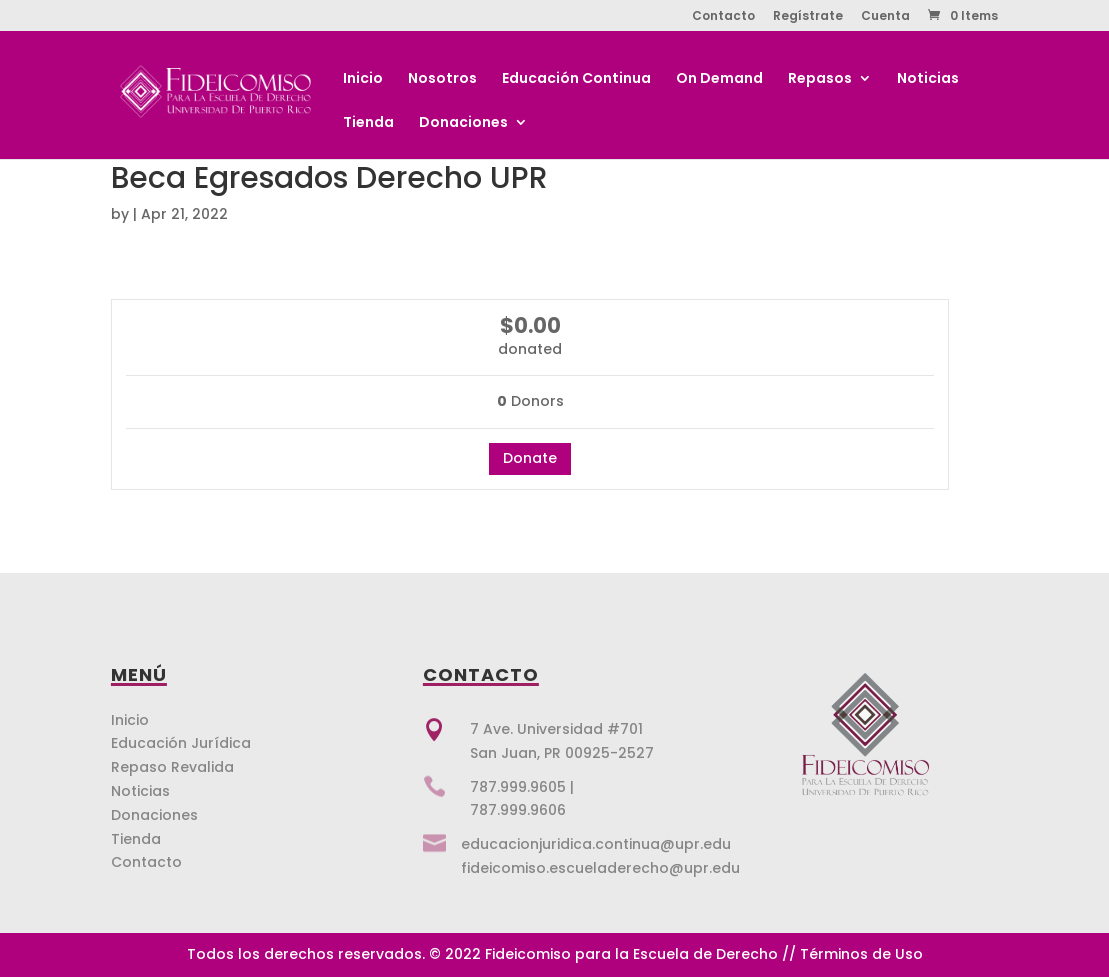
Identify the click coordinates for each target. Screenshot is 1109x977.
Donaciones (463, 123)
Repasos (820, 79)
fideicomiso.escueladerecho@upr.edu (600, 868)
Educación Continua (576, 79)
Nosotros (442, 79)
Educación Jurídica (181, 743)
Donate (530, 458)
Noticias (928, 79)
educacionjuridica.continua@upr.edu (596, 844)
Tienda (368, 123)
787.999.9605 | (522, 787)
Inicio (363, 79)
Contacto (723, 17)
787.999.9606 (518, 810)
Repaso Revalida (172, 767)
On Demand (719, 79)
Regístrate (808, 17)
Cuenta (885, 17)
